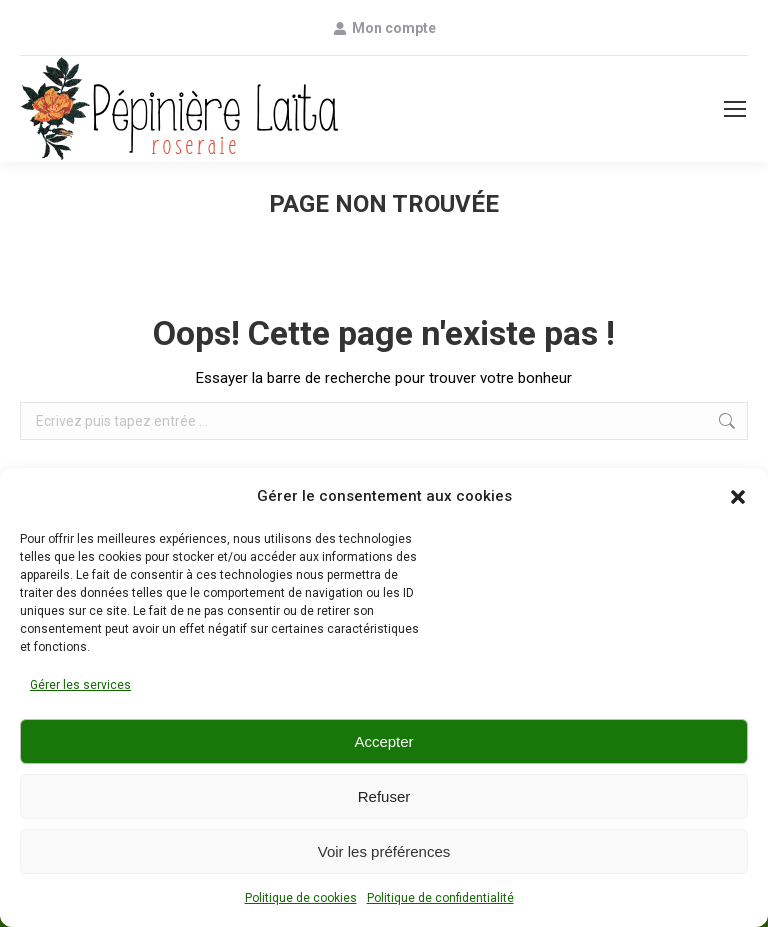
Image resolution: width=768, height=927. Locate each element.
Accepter (383, 741)
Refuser (384, 796)
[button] (738, 497)
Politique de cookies (301, 898)
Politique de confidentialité (440, 898)
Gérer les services (80, 685)
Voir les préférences (384, 851)
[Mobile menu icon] (735, 109)
